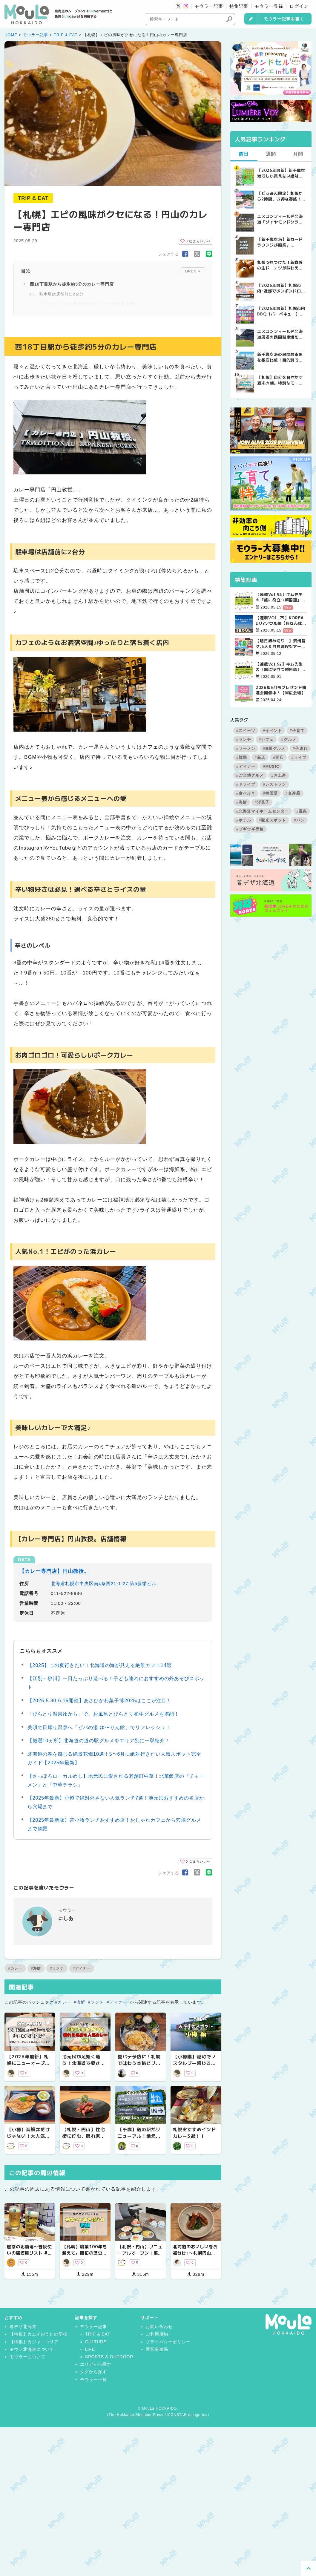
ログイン (299, 6)
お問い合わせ (159, 2326)
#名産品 (293, 793)
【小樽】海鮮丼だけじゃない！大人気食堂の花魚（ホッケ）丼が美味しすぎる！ (28, 2139)
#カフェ (266, 739)
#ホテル (243, 820)
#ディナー (81, 1968)
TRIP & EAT (65, 35)
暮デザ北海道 (23, 2326)
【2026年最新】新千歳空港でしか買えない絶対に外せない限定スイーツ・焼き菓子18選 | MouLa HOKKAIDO (281, 173)
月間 (298, 154)
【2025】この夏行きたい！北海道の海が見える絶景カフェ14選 (99, 1665)
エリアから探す (95, 2364)
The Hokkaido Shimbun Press (135, 2415)
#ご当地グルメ (250, 775)
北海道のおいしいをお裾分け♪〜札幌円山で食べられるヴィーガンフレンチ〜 (195, 2256)
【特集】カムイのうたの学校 (39, 2334)
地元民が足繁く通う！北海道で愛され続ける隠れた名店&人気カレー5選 (83, 2066)
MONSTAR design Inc (187, 2415)
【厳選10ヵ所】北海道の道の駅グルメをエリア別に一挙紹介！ (98, 1740)
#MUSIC (271, 766)
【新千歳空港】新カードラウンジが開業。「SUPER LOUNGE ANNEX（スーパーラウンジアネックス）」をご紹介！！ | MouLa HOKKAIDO (280, 242)
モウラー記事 (208, 6)
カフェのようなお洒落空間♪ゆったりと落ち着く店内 (88, 304)
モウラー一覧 (93, 2379)
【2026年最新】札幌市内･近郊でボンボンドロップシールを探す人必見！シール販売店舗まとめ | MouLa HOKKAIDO (281, 288)
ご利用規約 (157, 2334)
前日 (244, 154)
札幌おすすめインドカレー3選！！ (194, 2132)
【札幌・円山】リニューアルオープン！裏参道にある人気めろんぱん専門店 (140, 2256)
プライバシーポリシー (168, 2341)
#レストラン (274, 784)
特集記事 (238, 6)
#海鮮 (36, 1968)
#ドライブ (245, 784)
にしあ (65, 1918)
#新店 (259, 757)
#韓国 (241, 757)
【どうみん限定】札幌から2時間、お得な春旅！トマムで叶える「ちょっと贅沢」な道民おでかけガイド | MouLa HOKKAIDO (280, 196)
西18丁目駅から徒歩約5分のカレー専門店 (72, 284)
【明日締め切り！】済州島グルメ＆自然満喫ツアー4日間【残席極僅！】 (281, 643)
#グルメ (288, 739)
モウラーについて (27, 2356)
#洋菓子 (261, 802)
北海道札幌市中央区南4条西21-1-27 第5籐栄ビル (103, 1583)
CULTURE (96, 2341)
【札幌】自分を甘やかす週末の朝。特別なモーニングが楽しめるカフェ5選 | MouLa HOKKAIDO (280, 380)
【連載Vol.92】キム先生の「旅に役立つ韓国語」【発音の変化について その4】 (281, 666)
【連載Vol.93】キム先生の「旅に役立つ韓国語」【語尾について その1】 (280, 597)
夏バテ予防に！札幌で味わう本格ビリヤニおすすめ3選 (139, 2063)
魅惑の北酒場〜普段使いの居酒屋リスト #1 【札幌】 (29, 2253)
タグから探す (93, 2371)
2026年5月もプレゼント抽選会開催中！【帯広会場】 (281, 690)
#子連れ (300, 748)
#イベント (272, 730)
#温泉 (301, 811)
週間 (271, 154)
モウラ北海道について (32, 2349)
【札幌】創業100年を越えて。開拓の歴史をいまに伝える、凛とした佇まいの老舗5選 (84, 2256)
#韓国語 (270, 793)
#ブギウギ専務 (250, 829)
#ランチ (57, 1968)
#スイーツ (245, 730)
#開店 (278, 757)
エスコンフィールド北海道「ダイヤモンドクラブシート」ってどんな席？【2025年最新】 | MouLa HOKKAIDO (280, 219)
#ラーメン (245, 748)
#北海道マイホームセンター (262, 811)
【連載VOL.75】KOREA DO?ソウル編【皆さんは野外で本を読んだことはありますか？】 (281, 620)
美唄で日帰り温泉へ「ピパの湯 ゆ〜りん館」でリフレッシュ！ (99, 1727)
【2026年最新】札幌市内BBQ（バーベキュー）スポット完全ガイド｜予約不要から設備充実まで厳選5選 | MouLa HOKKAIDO (281, 311)
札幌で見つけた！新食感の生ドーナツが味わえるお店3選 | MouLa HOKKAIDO (280, 265)
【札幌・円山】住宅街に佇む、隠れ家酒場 (83, 2136)
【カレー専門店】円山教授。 (54, 1571)
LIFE (90, 2349)
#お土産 (278, 775)
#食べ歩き (245, 793)
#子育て (297, 730)
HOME (10, 35)
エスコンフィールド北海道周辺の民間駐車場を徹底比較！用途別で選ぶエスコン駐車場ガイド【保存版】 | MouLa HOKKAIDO (280, 334)
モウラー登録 (268, 6)
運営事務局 (157, 2349)
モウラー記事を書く (284, 18)
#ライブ (298, 757)
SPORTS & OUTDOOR (109, 2356)
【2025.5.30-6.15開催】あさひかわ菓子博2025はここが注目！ (99, 1700)
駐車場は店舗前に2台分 (61, 294)
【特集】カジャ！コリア (34, 2341)
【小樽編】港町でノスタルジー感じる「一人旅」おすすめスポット (194, 2066)
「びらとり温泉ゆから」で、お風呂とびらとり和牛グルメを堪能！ (103, 1714)
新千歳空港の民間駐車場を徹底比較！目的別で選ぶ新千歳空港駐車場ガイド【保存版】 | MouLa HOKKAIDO (280, 357)
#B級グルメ (274, 748)
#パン (299, 820)
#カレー (15, 1968)
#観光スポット (272, 820)
